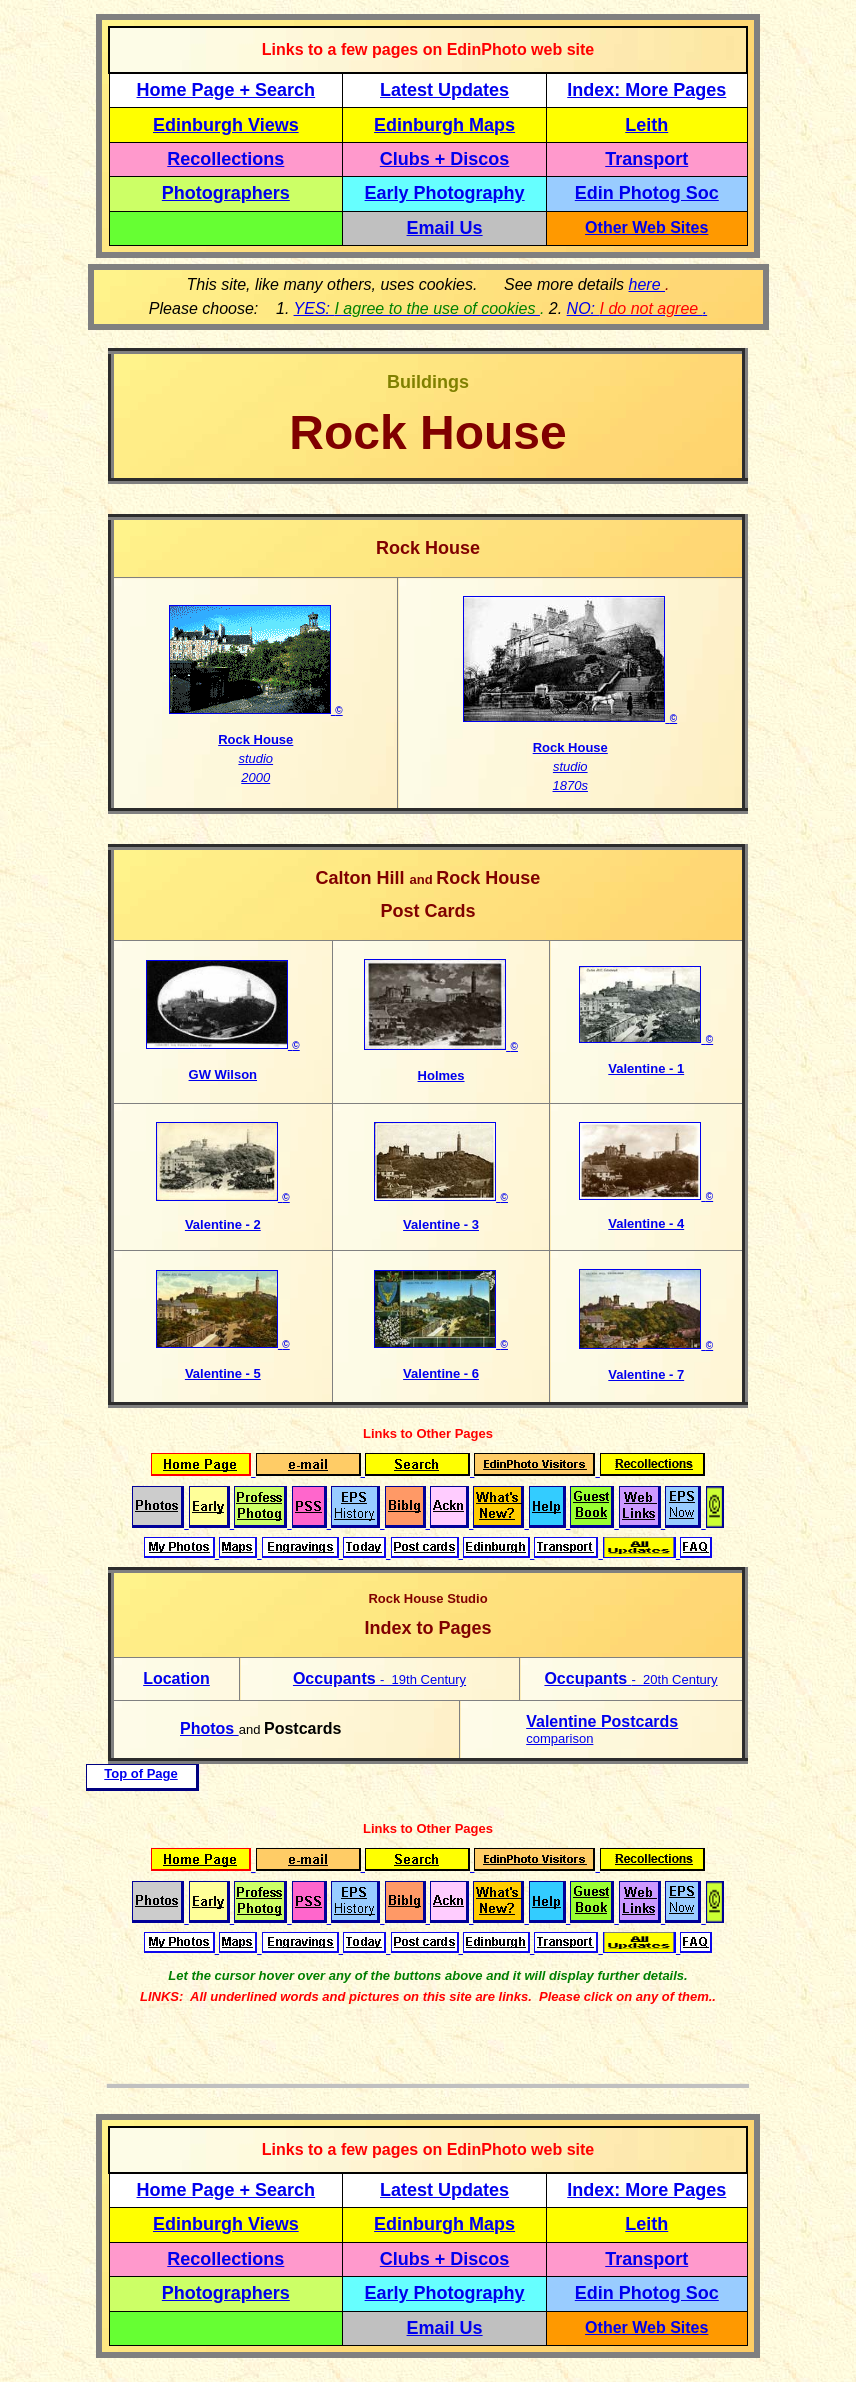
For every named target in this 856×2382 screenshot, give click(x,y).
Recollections (225, 159)
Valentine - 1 (646, 1068)
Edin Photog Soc (647, 193)
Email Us (445, 228)
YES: (417, 308)
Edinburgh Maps (444, 125)
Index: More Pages (646, 90)
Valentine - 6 (441, 1373)
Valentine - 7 (646, 1374)
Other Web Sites (646, 227)
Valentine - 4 (646, 1223)
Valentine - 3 (441, 1224)
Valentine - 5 (223, 1373)
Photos (209, 1728)
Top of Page (140, 1773)
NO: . (637, 308)
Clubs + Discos (445, 159)
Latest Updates (444, 90)
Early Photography (445, 193)
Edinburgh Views (226, 125)
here (647, 284)
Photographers (226, 193)
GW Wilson (223, 1074)
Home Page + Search (226, 90)
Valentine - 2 (223, 1224)
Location (176, 1678)
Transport (646, 159)
